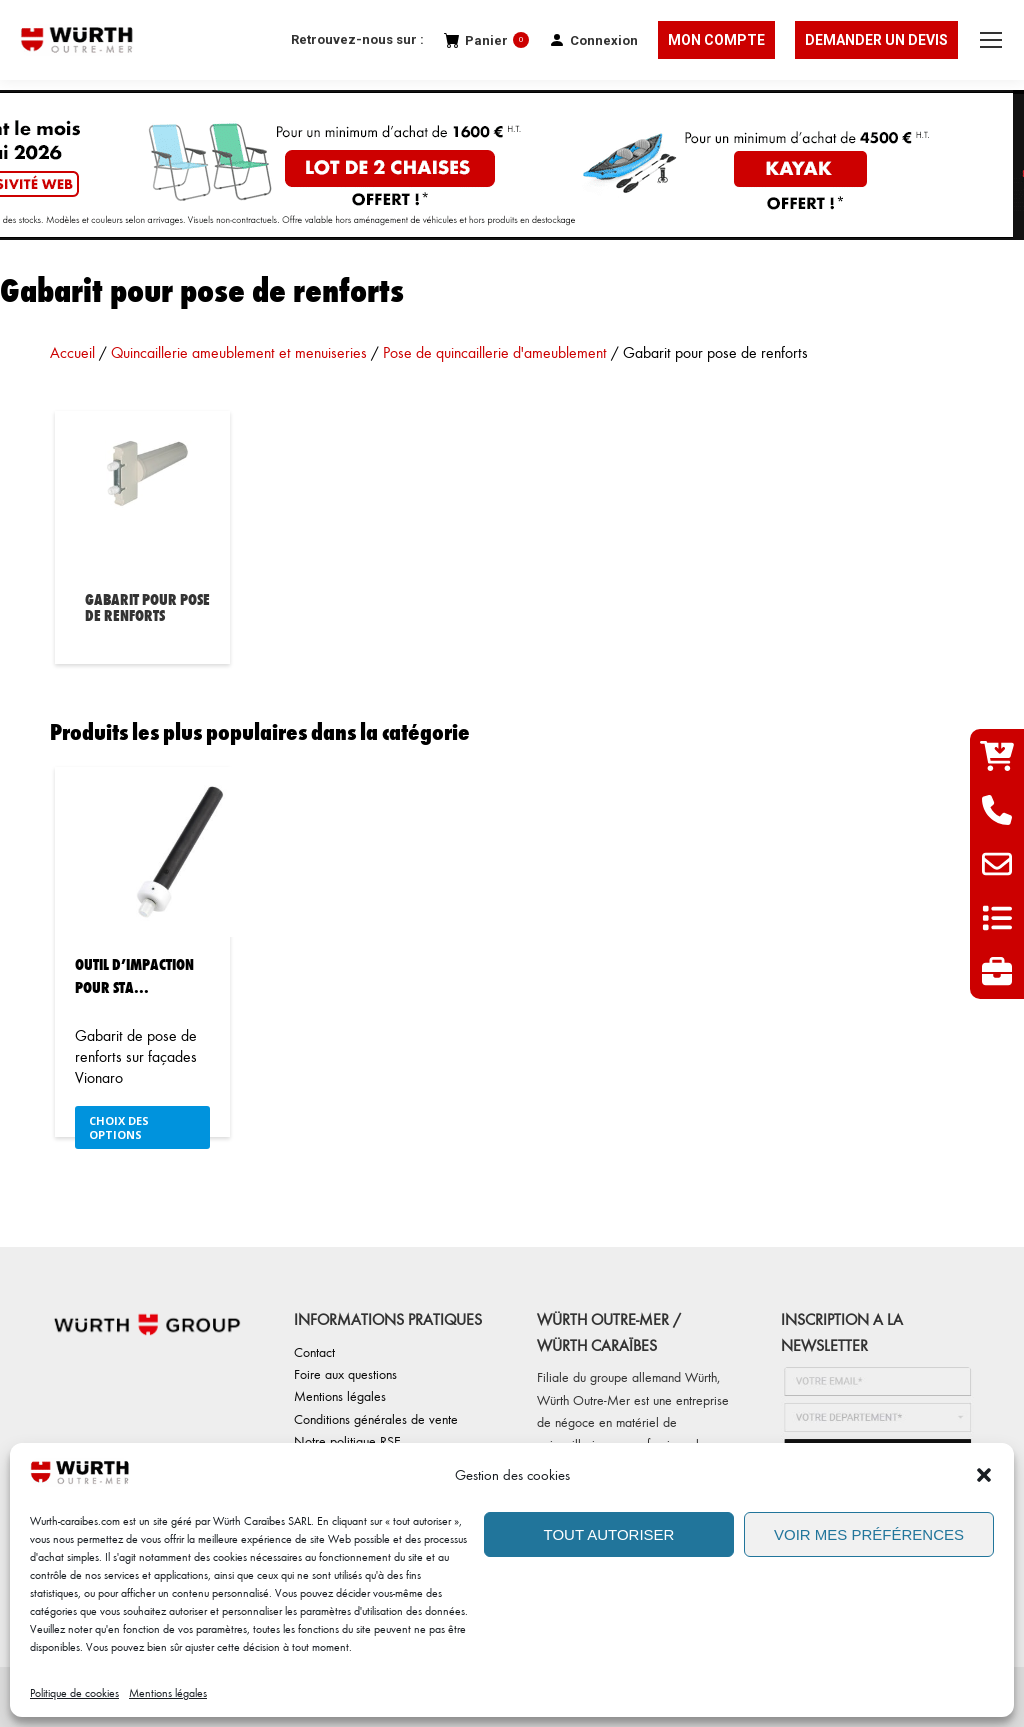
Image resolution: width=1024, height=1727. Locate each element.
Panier (486, 40)
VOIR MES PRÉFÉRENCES (869, 1534)
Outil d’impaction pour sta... (134, 975)
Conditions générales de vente (376, 1418)
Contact (314, 1351)
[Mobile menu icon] (991, 40)
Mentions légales (168, 1692)
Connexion (593, 40)
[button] (984, 1475)
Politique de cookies (74, 1692)
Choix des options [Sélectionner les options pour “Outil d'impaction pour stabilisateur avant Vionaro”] (119, 1127)
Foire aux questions (345, 1373)
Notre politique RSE (347, 1440)
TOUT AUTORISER (609, 1534)
